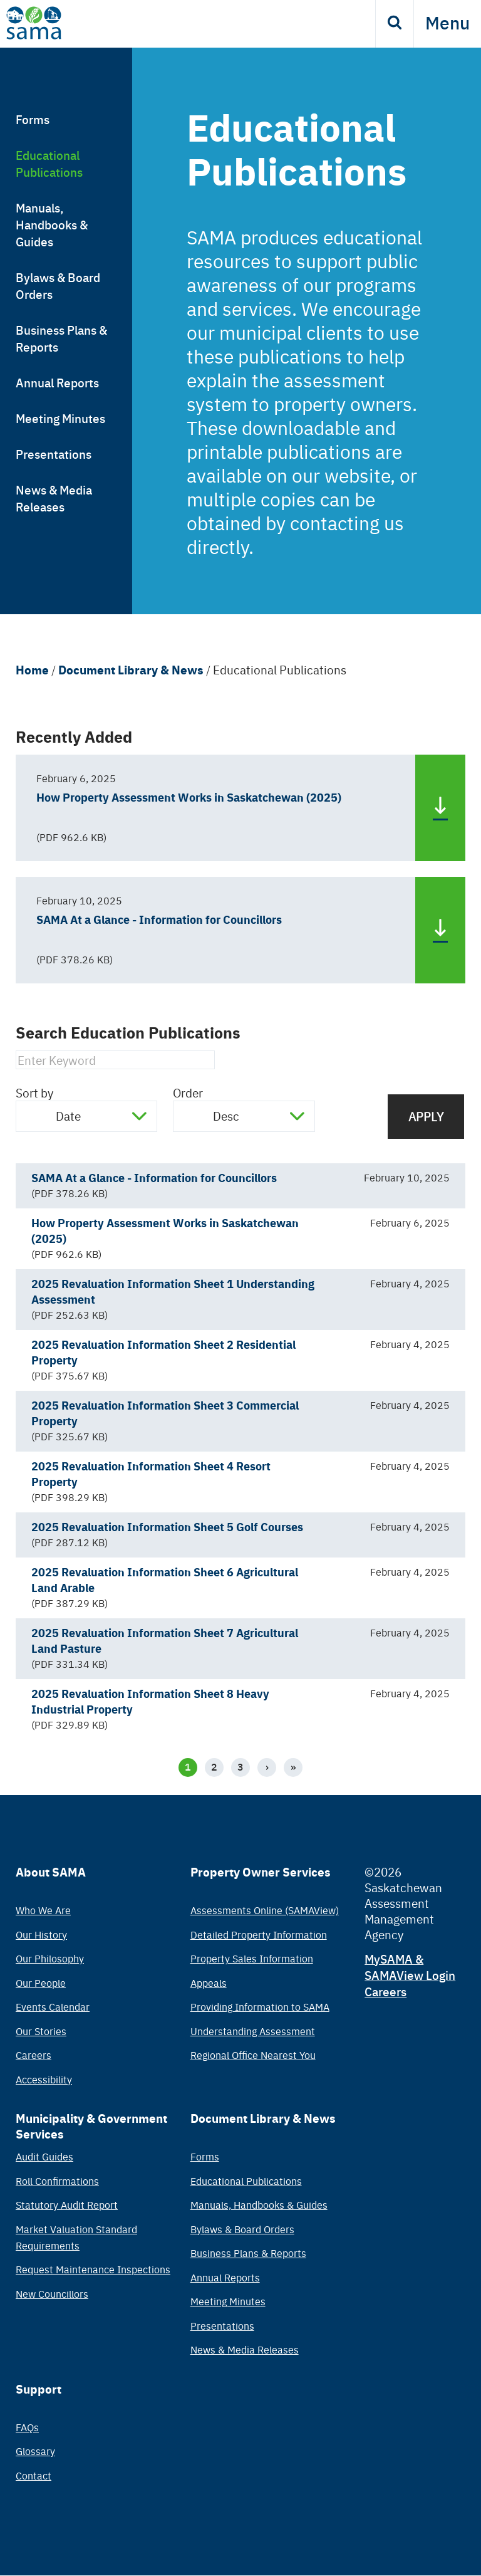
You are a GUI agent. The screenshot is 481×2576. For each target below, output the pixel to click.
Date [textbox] (68, 1115)
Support (38, 2388)
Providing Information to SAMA (259, 2006)
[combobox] (86, 1116)
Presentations (53, 453)
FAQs (27, 2427)
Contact (33, 2475)
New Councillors (52, 2293)
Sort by (34, 1092)
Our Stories (41, 2031)
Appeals (208, 1982)
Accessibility (44, 2079)
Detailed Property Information (258, 1934)
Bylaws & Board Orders (58, 285)
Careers (33, 2054)
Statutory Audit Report (67, 2204)
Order (188, 1092)
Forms (32, 118)
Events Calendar (53, 2006)
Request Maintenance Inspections (93, 2269)
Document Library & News (131, 669)
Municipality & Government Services (91, 2125)
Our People (41, 1982)
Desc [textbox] (226, 1115)
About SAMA (51, 1871)
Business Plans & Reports (61, 338)
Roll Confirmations (57, 2180)
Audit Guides (44, 2156)
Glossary (35, 2451)
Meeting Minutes (60, 417)
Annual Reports (57, 382)
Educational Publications (49, 163)
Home (32, 669)
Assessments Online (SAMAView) (264, 1910)
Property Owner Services (260, 1871)
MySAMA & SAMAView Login (410, 1966)
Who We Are (43, 1910)
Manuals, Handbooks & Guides (52, 224)
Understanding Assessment (252, 2031)
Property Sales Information (251, 1958)
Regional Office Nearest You (253, 2054)
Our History (41, 1934)
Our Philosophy (50, 1958)
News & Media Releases (54, 498)
